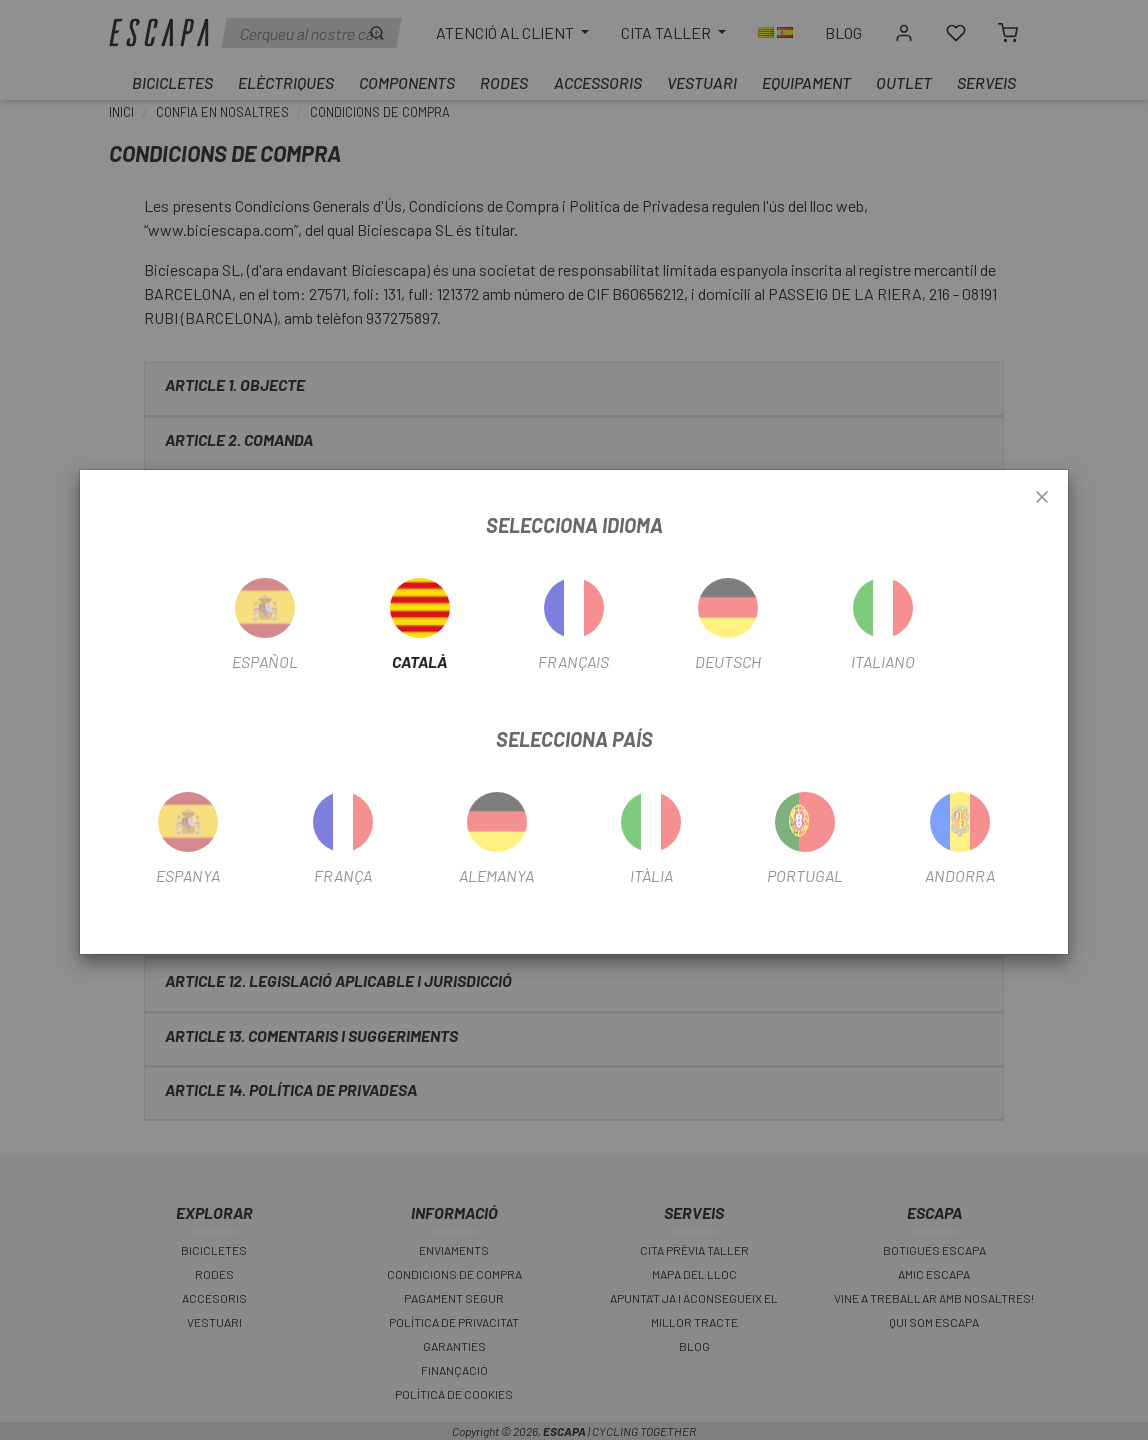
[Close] (1042, 498)
